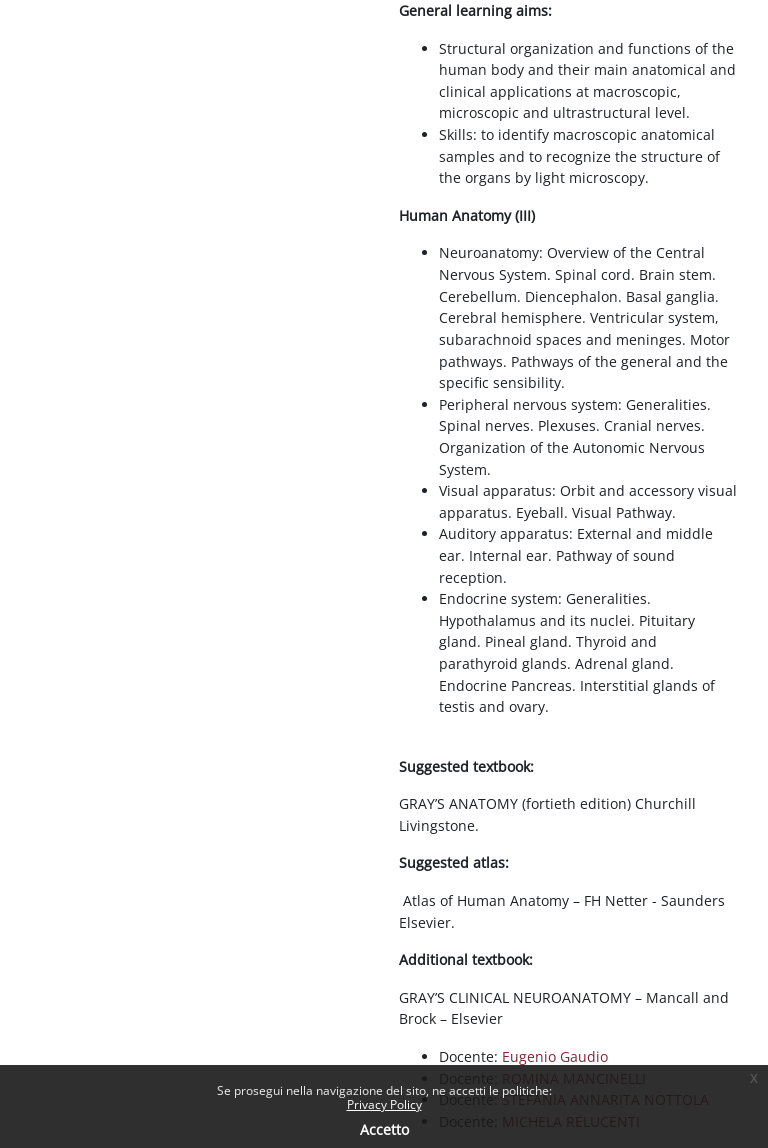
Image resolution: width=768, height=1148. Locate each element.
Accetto (384, 1129)
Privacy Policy (384, 1104)
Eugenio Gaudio (555, 1056)
